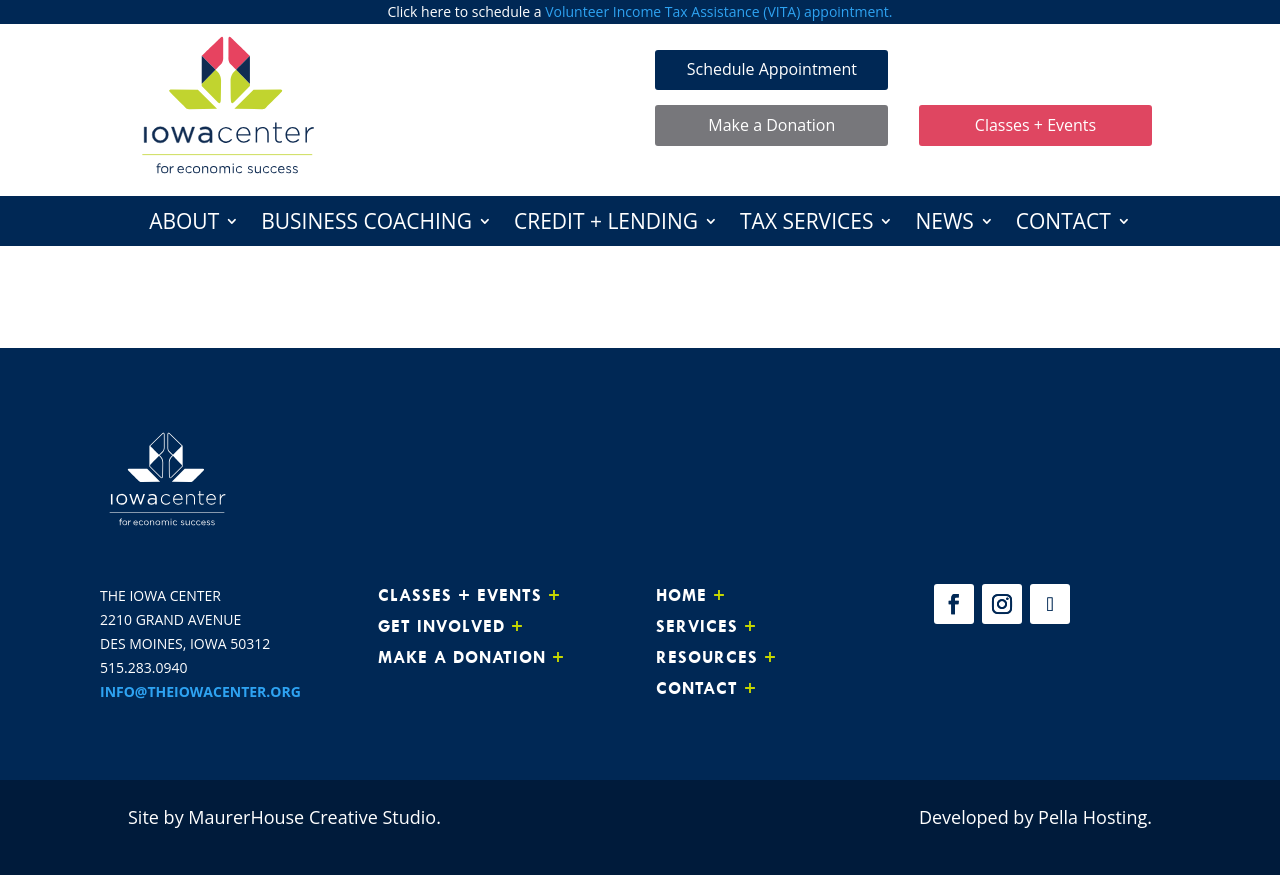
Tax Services (806, 224)
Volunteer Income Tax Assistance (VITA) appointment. (718, 11)
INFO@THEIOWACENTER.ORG (200, 691)
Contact (1063, 224)
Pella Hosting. (1095, 817)
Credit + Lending (606, 224)
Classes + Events (1035, 125)
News (944, 224)
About (184, 224)
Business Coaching (366, 224)
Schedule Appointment (772, 69)
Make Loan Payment (1036, 69)
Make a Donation (771, 125)
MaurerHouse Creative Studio (312, 817)
